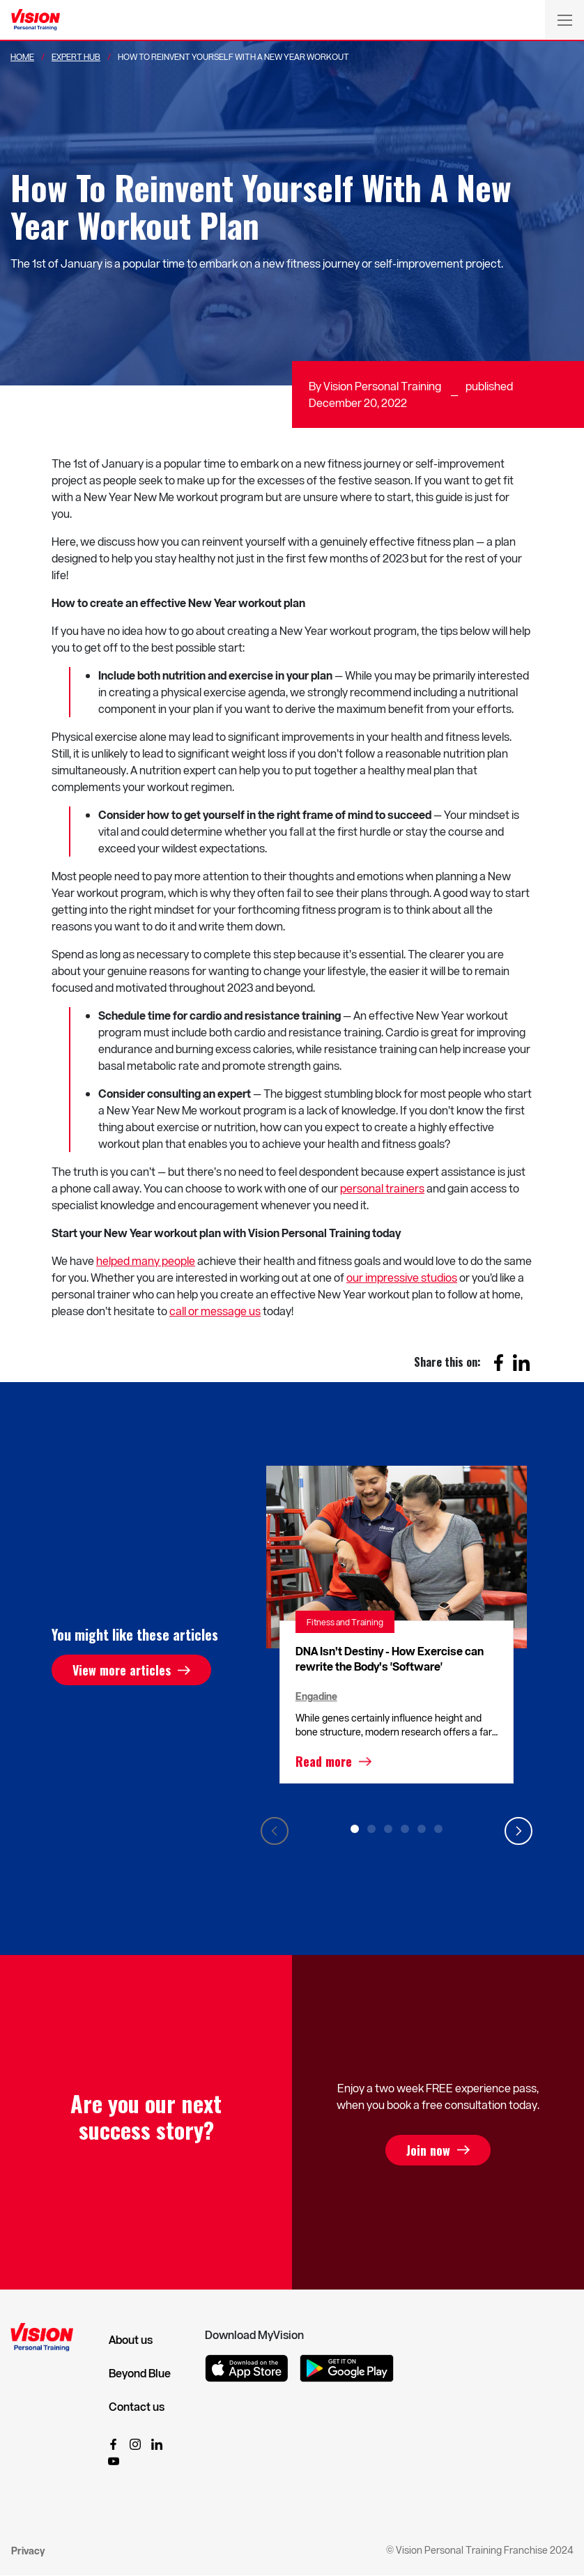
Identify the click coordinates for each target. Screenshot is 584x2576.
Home (22, 56)
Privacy (28, 2550)
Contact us (136, 2406)
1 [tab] (355, 1829)
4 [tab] (405, 1829)
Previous (275, 1831)
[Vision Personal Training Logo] (35, 20)
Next (518, 1831)
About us (131, 2339)
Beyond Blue (140, 2373)
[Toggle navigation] (564, 19)
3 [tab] (388, 1829)
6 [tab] (438, 1829)
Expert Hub (76, 56)
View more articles (121, 1670)
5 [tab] (421, 1829)
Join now (428, 2150)
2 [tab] (371, 1829)
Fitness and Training (345, 1621)
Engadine (316, 1696)
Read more (323, 1761)
